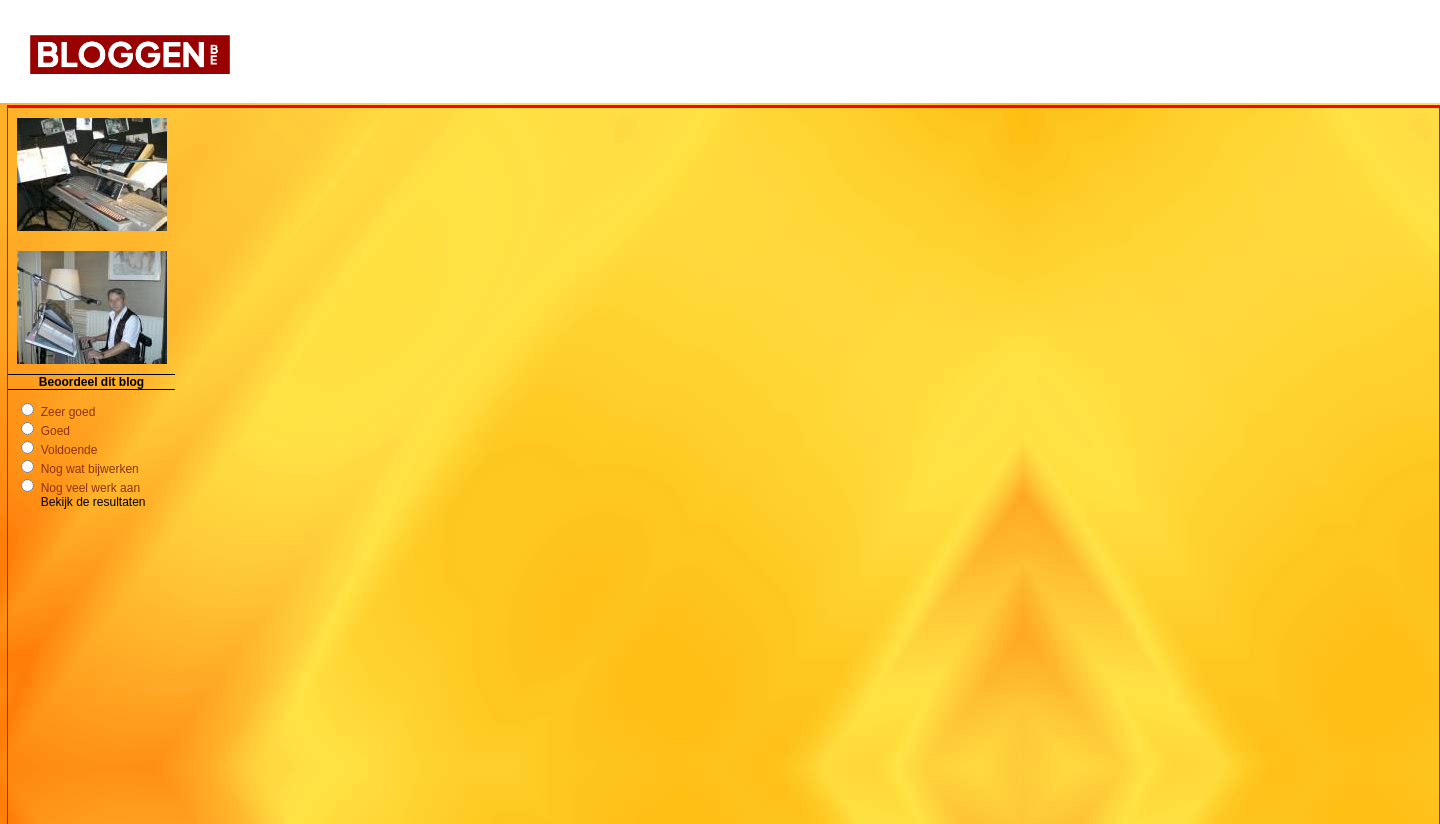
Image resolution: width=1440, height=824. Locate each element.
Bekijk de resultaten (93, 502)
